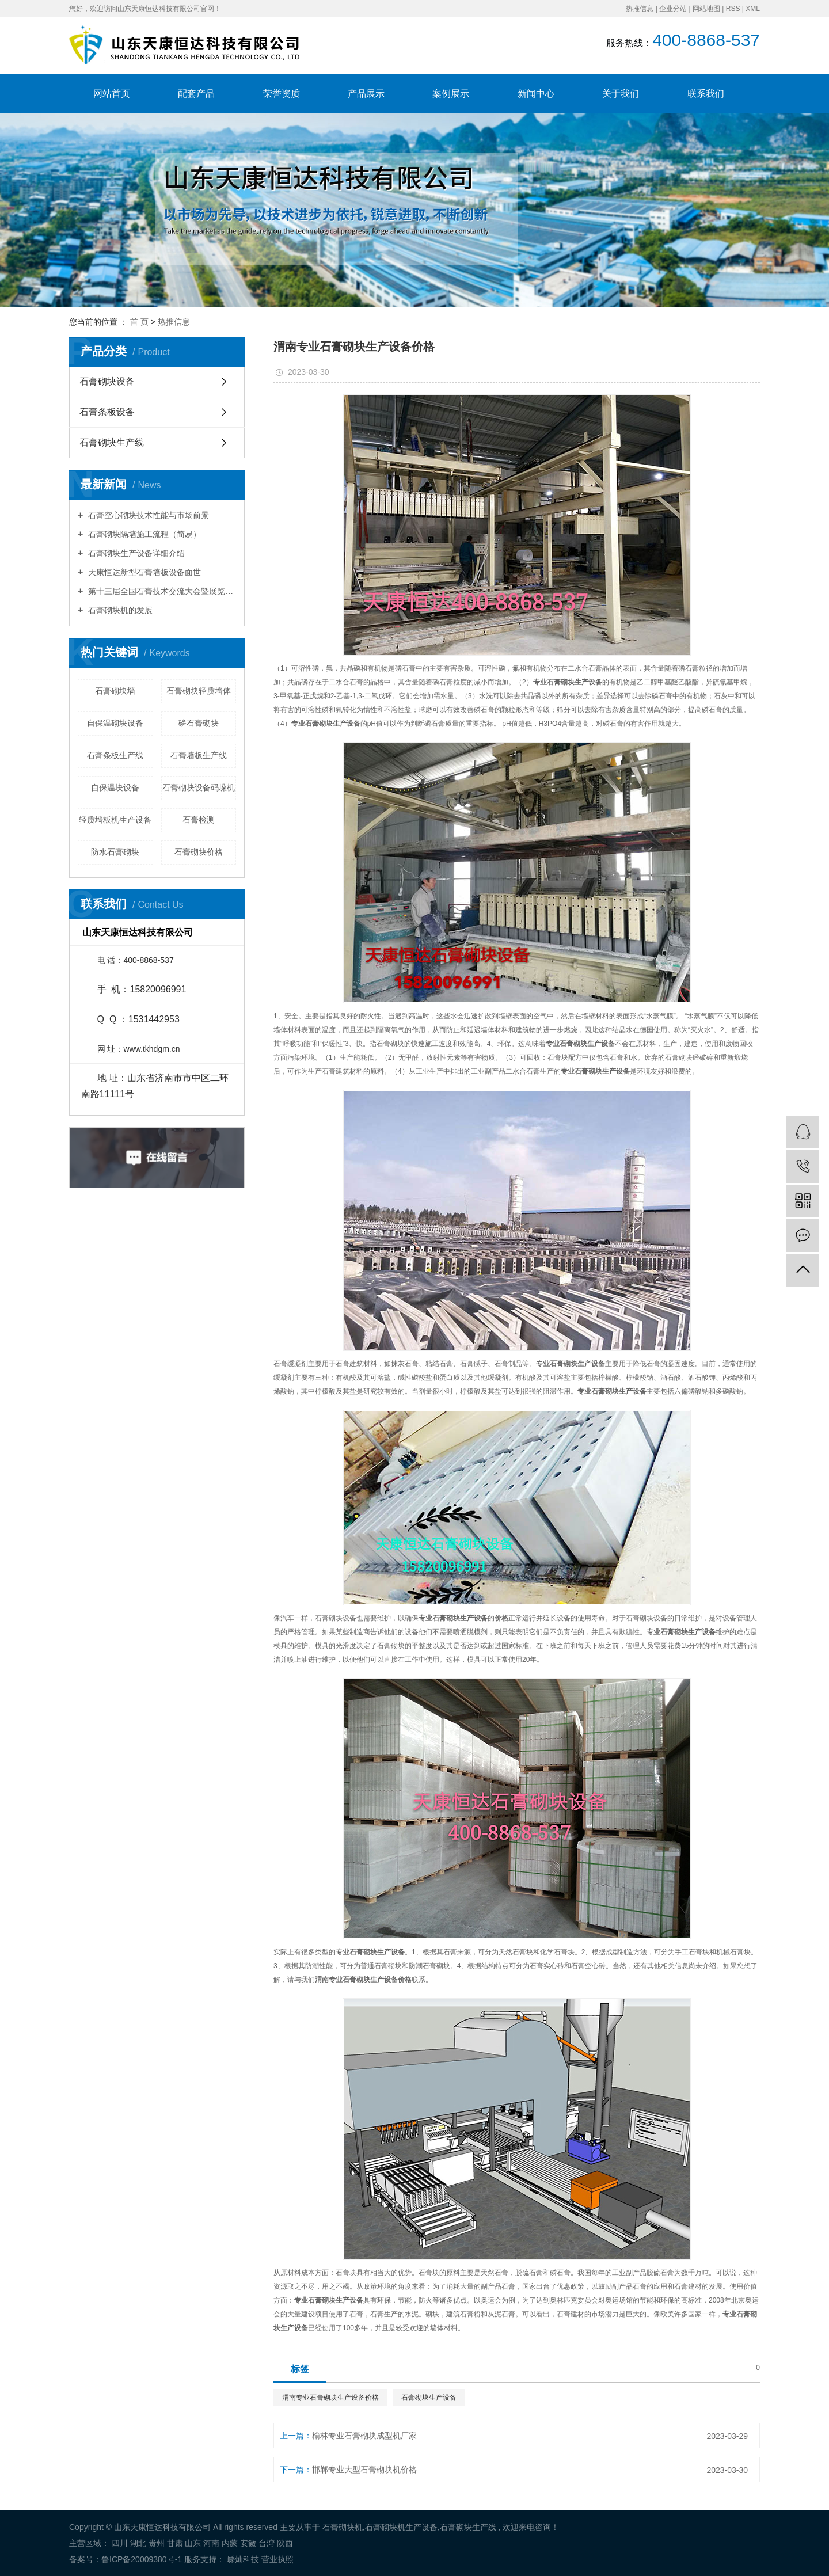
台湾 (266, 2543)
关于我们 (620, 93)
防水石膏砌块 (115, 852)
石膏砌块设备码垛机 (198, 787)
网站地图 (706, 9)
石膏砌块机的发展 (119, 610)
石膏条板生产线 (115, 755)
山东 (193, 2543)
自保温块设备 (115, 787)
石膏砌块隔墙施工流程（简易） (143, 534)
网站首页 (111, 93)
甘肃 (175, 2543)
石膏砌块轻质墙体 (198, 690)
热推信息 (639, 9)
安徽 (248, 2543)
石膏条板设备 (107, 412)
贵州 (157, 2543)
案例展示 (450, 93)
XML (753, 9)
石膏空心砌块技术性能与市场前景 (147, 515)
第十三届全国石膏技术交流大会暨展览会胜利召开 (161, 591)
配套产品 (196, 93)
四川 (120, 2543)
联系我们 (705, 93)
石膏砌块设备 (107, 381)
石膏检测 (198, 819)
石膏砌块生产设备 (429, 2398)
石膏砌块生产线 (111, 442)
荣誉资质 (281, 93)
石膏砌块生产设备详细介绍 (135, 553)
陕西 (285, 2543)
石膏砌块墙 (115, 690)
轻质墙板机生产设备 (115, 819)
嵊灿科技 (242, 2559)
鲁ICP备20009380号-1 (141, 2559)
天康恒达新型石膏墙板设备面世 (143, 572)
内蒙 (230, 2543)
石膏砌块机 (342, 2527)
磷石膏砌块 (198, 723)
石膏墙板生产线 (198, 755)
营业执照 (277, 2559)
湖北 (138, 2543)
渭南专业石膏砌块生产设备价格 (330, 2398)
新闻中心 (536, 93)
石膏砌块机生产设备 (401, 2527)
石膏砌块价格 (198, 852)
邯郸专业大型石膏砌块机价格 (364, 2469)
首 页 (139, 321)
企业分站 (673, 9)
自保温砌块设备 (115, 723)
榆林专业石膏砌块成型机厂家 (364, 2435)
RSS (733, 9)
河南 (211, 2543)
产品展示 (366, 93)
